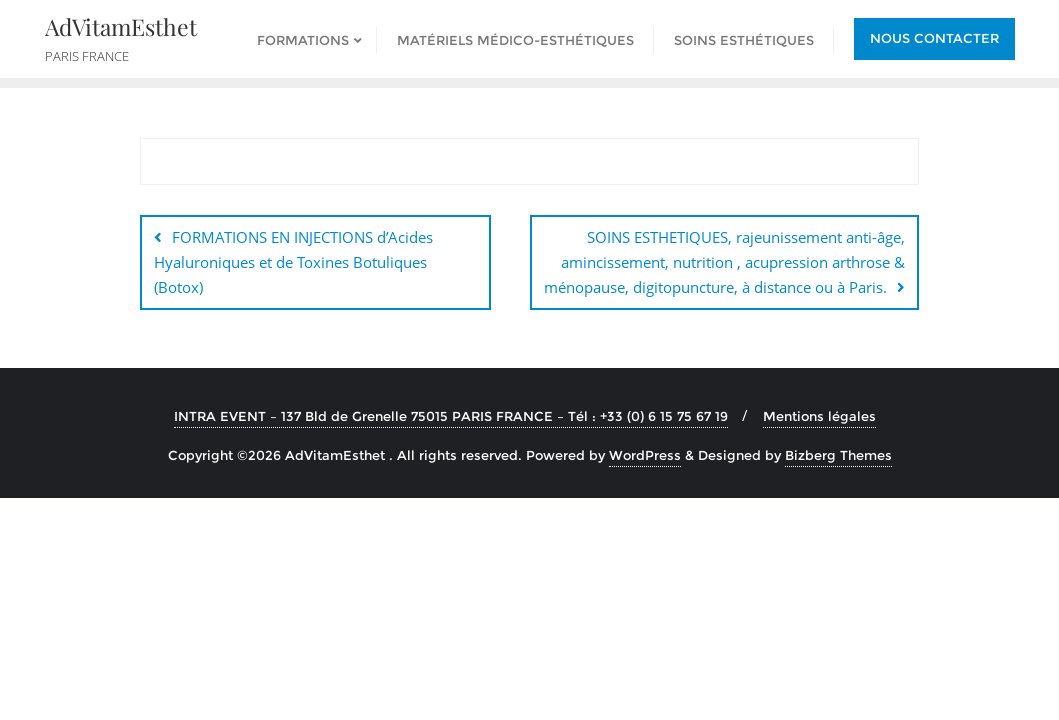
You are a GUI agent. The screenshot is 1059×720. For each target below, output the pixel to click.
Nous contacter (934, 38)
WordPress (645, 455)
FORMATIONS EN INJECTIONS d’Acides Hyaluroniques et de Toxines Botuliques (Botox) (293, 262)
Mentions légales (819, 416)
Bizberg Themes (838, 455)
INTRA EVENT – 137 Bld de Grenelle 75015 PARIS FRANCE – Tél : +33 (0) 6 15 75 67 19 (451, 416)
